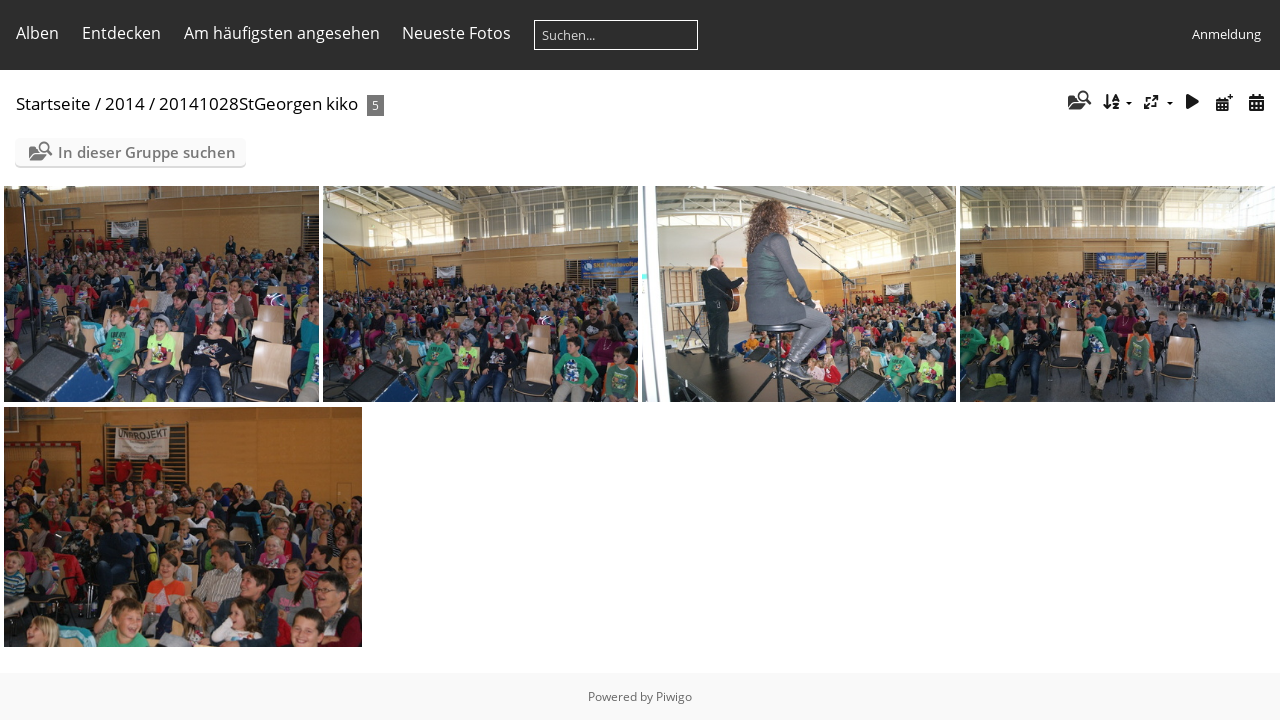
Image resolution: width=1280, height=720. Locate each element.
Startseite (53, 103)
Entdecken (121, 33)
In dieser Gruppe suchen (147, 152)
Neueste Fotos (456, 33)
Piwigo (674, 696)
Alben (37, 33)
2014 (125, 103)
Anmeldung (1226, 34)
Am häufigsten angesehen (282, 33)
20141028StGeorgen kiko (258, 103)
